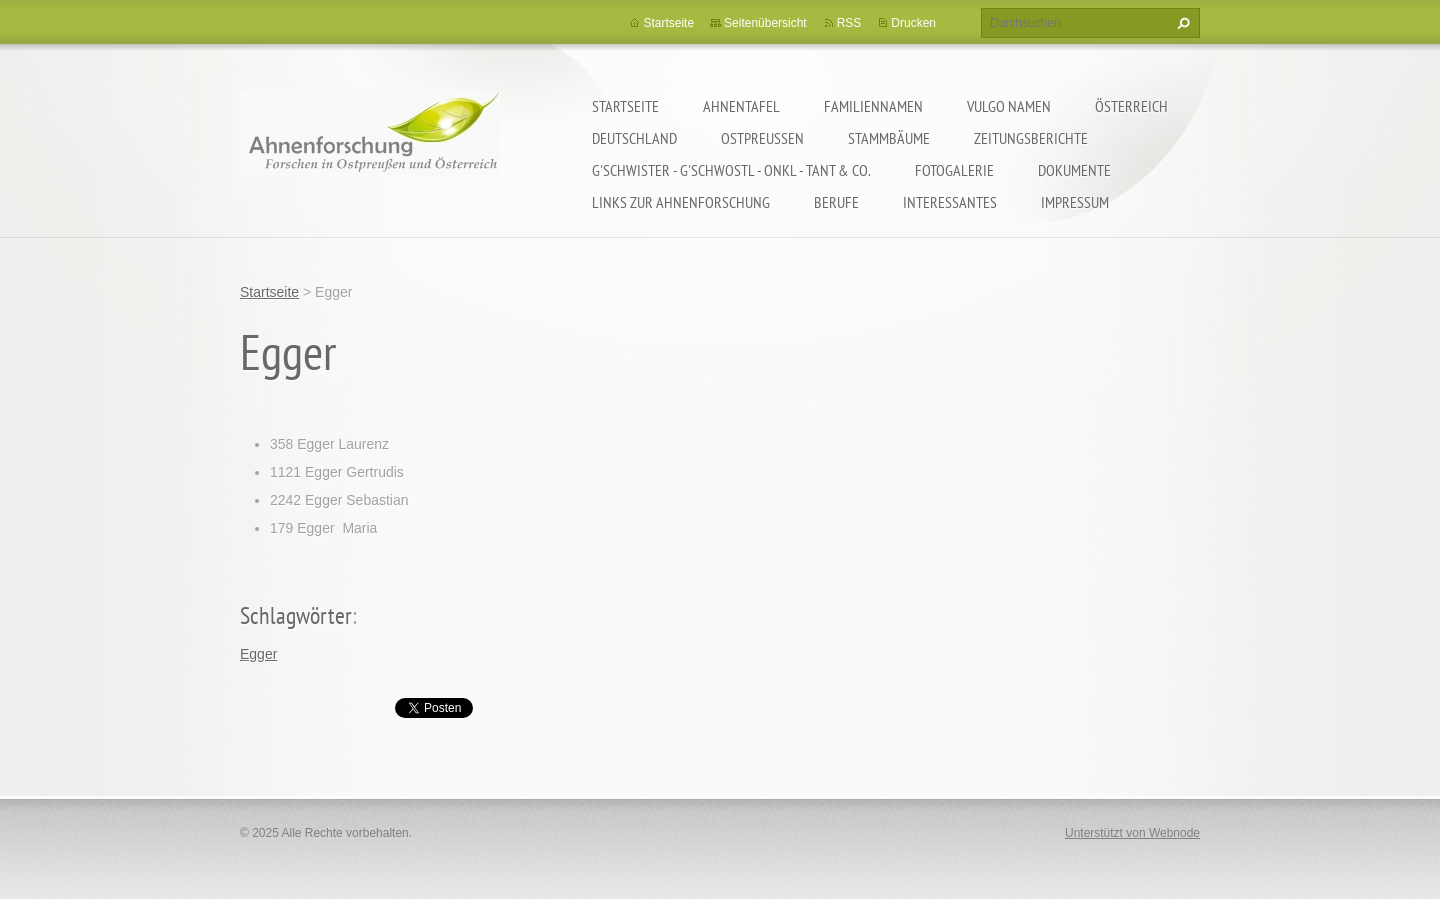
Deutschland (634, 138)
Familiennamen (873, 106)
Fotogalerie (954, 170)
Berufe (836, 202)
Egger (258, 654)
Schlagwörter (296, 615)
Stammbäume (889, 138)
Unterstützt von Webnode (1132, 833)
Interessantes (950, 202)
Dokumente (1074, 170)
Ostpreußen (762, 138)
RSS (849, 23)
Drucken (913, 23)
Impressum (1075, 202)
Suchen (1181, 23)
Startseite (625, 106)
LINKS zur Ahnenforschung (681, 202)
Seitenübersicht (765, 23)
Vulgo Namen (1009, 106)
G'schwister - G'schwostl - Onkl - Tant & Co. (731, 170)
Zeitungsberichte (1031, 138)
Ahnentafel (741, 106)
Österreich (1131, 106)
